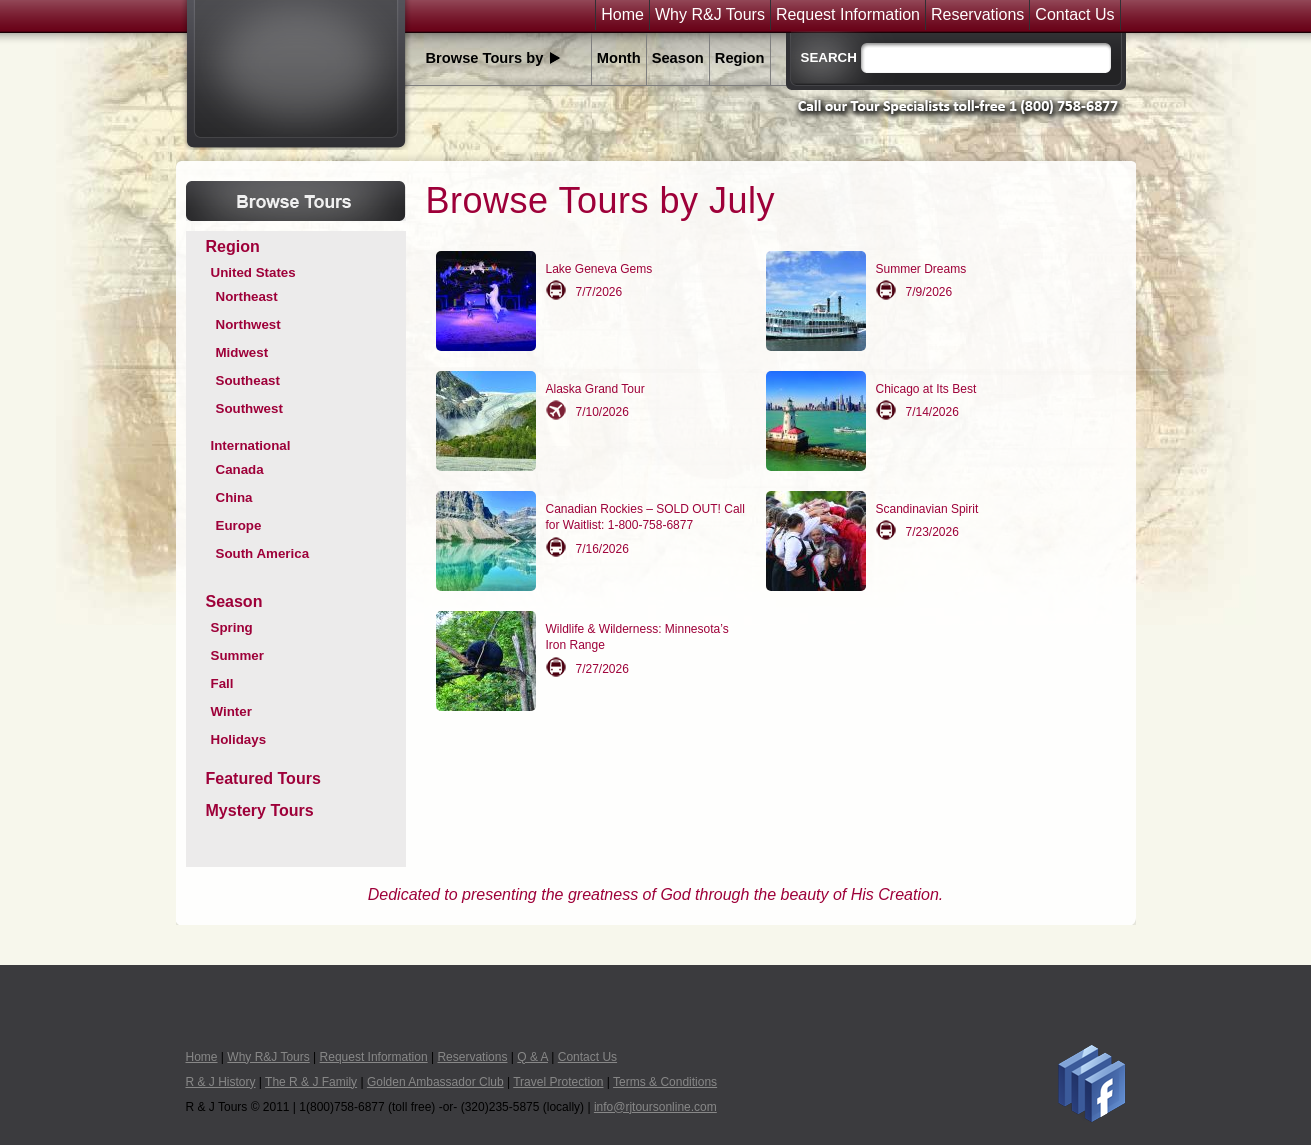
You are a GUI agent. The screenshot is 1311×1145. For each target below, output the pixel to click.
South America (263, 553)
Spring (232, 627)
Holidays (239, 739)
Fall (222, 683)
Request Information (848, 15)
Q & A (532, 1057)
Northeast (247, 296)
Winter (231, 711)
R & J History (221, 1082)
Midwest (242, 352)
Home (622, 15)
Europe (239, 525)
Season (678, 58)
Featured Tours (263, 778)
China (234, 497)
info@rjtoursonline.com (655, 1107)
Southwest (249, 408)
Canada (240, 469)
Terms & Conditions (665, 1082)
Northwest (248, 324)
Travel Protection (558, 1082)
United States (253, 272)
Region (740, 58)
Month (619, 58)
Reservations (977, 15)
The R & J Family (311, 1082)
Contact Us (1074, 15)
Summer (237, 655)
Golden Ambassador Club (435, 1082)
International (251, 445)
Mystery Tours (260, 810)
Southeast (248, 380)
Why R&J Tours (710, 15)
